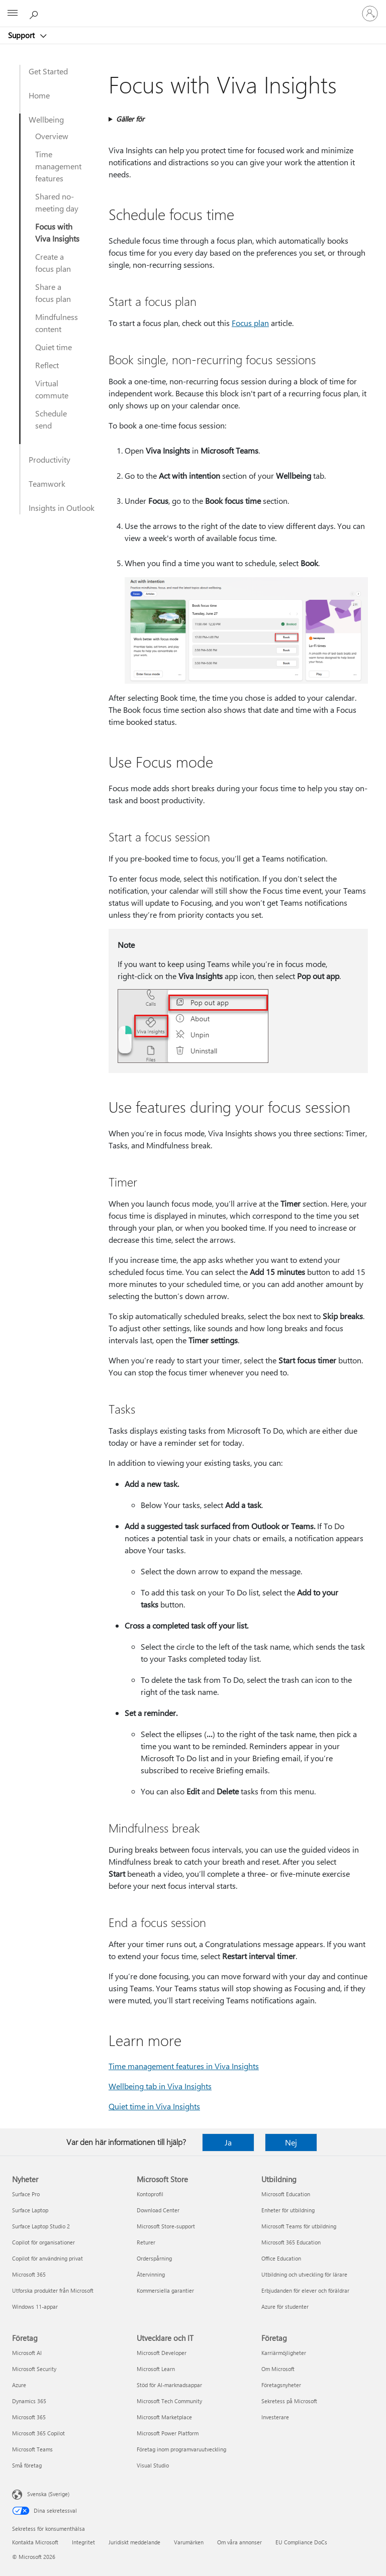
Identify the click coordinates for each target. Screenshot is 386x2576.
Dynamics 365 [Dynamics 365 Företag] (29, 2401)
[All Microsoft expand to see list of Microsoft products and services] (13, 14)
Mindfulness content (56, 322)
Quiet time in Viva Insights (154, 2106)
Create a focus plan (53, 262)
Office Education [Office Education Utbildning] (281, 2258)
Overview (51, 136)
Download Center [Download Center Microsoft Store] (158, 2210)
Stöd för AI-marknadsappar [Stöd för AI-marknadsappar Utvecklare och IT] (169, 2385)
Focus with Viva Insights (57, 232)
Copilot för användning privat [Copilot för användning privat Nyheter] (47, 2258)
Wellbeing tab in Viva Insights (160, 2086)
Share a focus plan (53, 292)
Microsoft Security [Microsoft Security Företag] (34, 2369)
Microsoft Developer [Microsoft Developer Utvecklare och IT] (161, 2352)
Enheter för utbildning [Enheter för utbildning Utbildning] (288, 2210)
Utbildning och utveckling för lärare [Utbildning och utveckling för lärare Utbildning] (304, 2274)
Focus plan (250, 322)
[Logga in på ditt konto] (370, 14)
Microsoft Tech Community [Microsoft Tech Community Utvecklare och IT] (169, 2401)
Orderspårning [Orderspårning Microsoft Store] (154, 2258)
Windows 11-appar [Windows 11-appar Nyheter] (35, 2306)
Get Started (48, 71)
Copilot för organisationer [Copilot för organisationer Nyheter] (43, 2242)
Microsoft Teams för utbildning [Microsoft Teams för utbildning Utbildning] (298, 2226)
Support (22, 35)
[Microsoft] (192, 8)
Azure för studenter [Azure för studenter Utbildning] (285, 2306)
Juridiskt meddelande (134, 2542)
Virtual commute (51, 389)
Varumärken (189, 2542)
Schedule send (51, 419)
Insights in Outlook (61, 507)
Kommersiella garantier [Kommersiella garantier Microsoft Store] (165, 2290)
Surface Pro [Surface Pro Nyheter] (26, 2194)
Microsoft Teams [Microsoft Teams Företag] (32, 2449)
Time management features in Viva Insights (184, 2066)
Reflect (47, 365)
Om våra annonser (239, 2542)
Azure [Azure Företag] (19, 2385)
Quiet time (53, 347)
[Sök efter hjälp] (35, 13)
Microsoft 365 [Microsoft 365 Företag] (29, 2417)
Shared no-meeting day (56, 202)
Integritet (83, 2542)
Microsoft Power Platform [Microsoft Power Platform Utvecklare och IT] (168, 2433)
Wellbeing (46, 119)
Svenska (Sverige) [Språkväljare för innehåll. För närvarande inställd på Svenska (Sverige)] (48, 2494)
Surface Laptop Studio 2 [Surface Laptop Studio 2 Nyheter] (41, 2226)
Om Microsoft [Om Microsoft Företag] (278, 2369)
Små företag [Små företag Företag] (27, 2465)
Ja (228, 2142)
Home (39, 95)
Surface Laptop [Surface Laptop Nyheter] (30, 2210)
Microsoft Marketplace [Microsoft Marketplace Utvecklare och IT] (164, 2417)
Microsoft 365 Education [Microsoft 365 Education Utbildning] (291, 2242)
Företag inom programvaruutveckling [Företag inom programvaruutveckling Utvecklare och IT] (181, 2449)
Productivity (49, 459)
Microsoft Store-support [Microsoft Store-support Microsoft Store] (166, 2226)
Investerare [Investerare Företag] (275, 2417)
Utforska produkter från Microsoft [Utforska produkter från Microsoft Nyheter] (52, 2290)
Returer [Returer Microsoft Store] (146, 2242)
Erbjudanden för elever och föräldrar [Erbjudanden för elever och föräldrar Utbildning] (305, 2290)
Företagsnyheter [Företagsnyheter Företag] (281, 2385)
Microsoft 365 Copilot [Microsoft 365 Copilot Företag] (38, 2433)
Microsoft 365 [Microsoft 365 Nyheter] (29, 2274)
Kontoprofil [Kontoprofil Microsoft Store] (150, 2194)
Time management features (58, 166)
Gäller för (130, 119)
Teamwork (47, 483)
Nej (291, 2142)
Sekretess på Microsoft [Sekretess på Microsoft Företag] (289, 2401)
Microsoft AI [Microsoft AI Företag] (27, 2352)
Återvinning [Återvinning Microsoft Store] (151, 2274)
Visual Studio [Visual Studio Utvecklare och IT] (153, 2465)
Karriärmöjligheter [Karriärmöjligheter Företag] (283, 2352)
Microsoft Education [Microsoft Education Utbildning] (285, 2194)
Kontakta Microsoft (35, 2542)
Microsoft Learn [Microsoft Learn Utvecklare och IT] (156, 2369)
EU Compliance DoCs (301, 2542)
